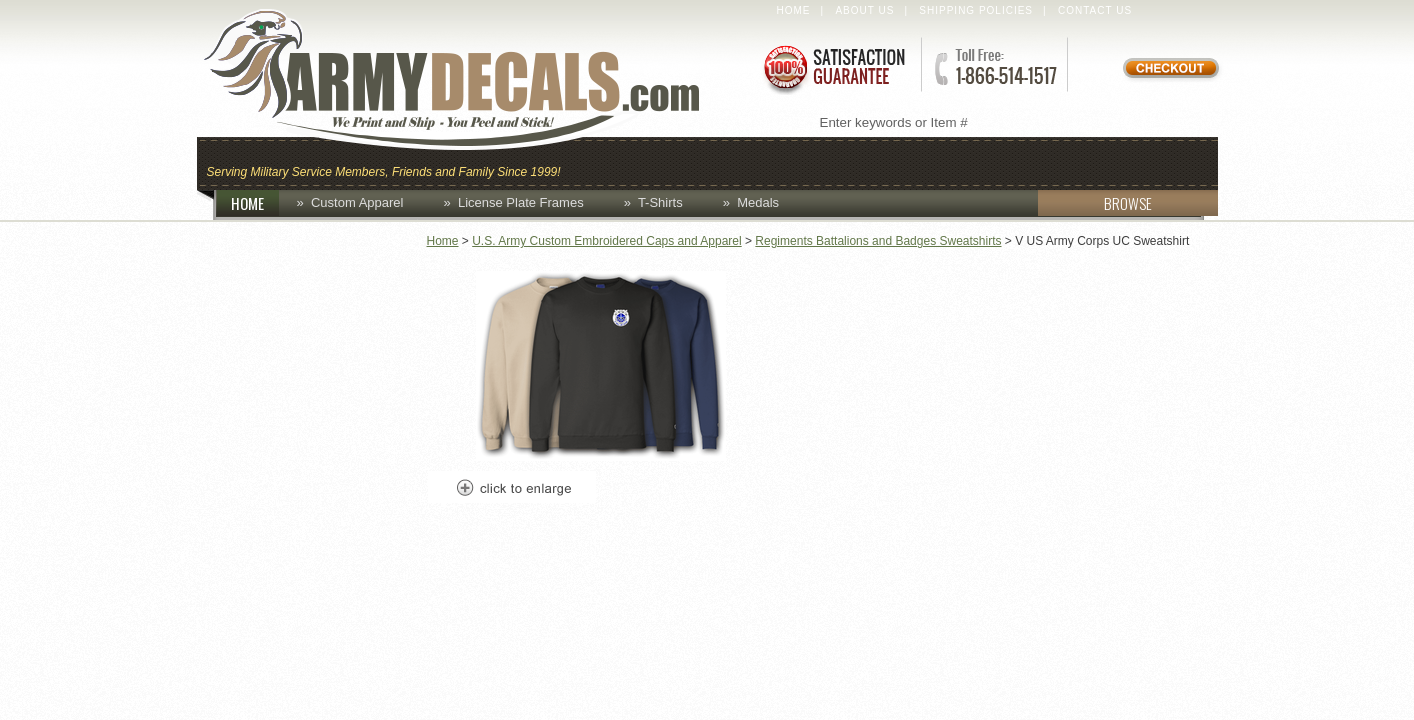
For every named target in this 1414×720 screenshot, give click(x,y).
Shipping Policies (976, 10)
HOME (255, 203)
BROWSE (1095, 203)
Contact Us (1095, 10)
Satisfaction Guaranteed (833, 67)
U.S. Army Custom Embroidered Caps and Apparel (606, 241)
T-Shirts (660, 202)
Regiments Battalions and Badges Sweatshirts (878, 241)
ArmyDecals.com (471, 80)
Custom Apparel (805, 161)
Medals (758, 202)
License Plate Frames (521, 202)
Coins (675, 161)
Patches (1164, 161)
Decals (943, 161)
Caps (600, 161)
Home (794, 10)
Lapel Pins (1050, 161)
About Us (864, 10)
